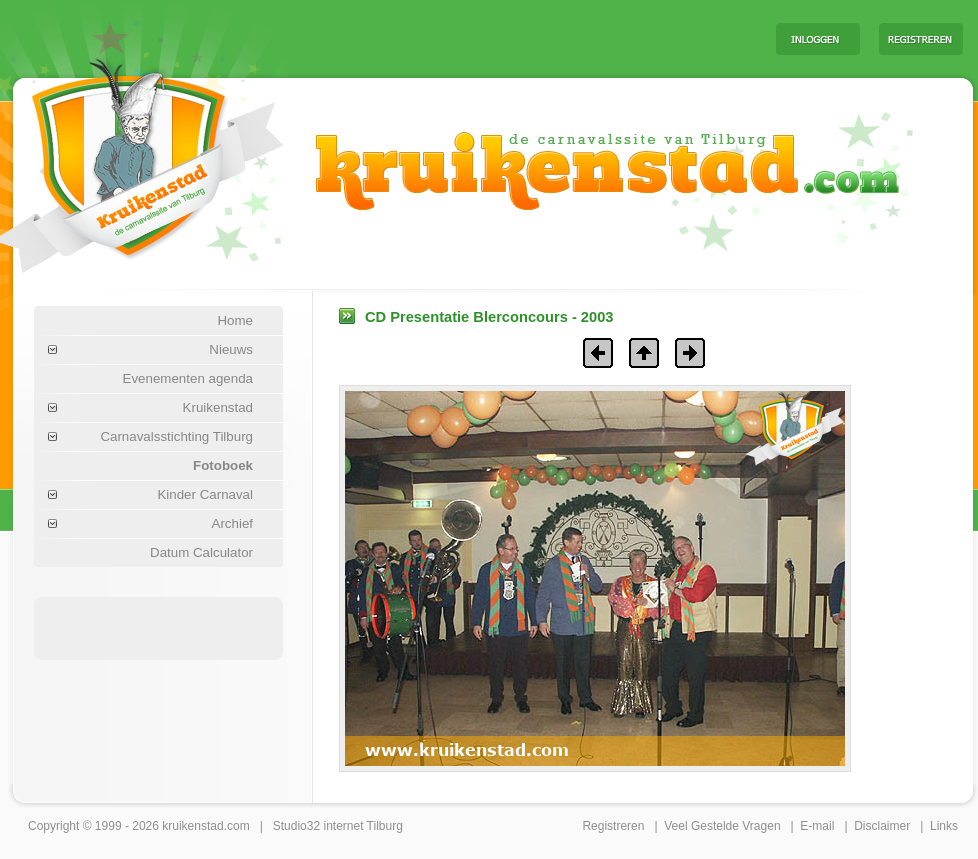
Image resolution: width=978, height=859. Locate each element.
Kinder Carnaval (205, 494)
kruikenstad (192, 826)
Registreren (613, 826)
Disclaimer (882, 826)
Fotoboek (223, 465)
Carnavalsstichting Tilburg (176, 436)
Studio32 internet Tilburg (338, 826)
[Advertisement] (159, 627)
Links (944, 826)
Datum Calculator (201, 552)
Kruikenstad (218, 407)
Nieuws (231, 349)
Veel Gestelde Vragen (722, 826)
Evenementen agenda (188, 378)
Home (235, 320)
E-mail (817, 826)
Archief (232, 523)
